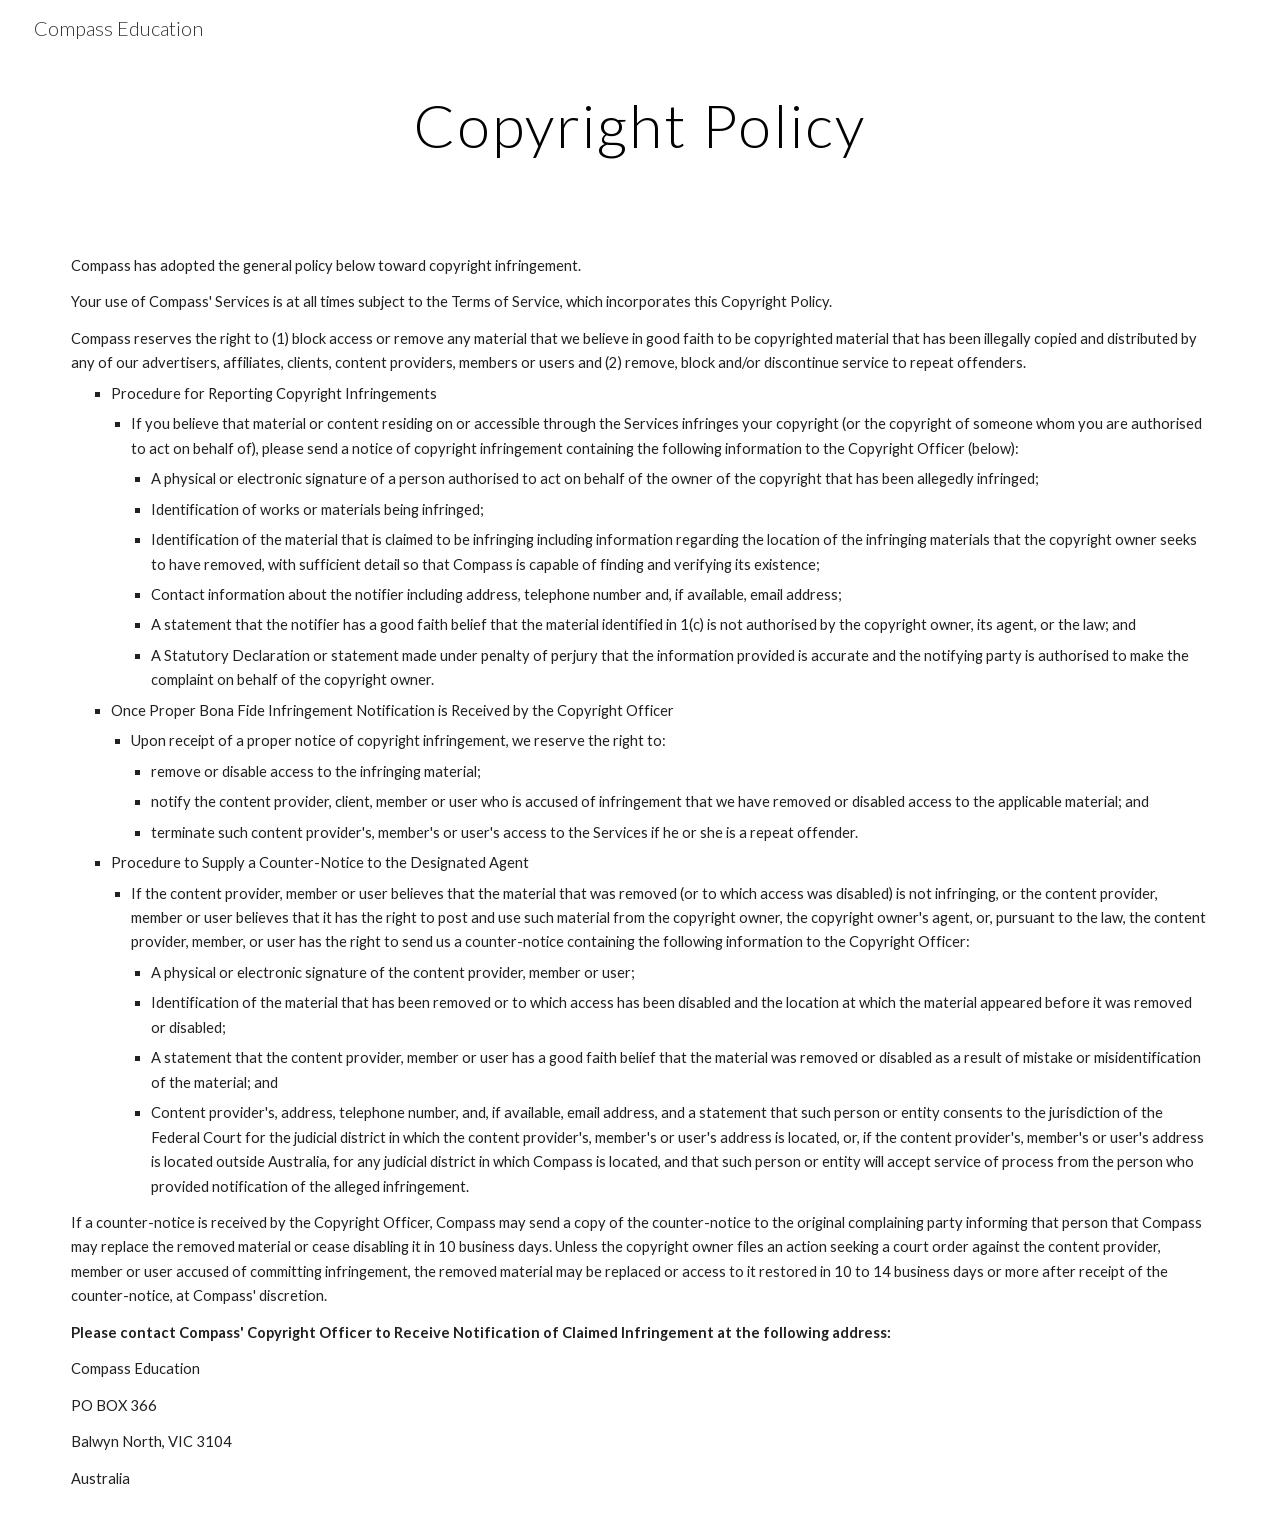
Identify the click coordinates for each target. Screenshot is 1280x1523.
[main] (640, 125)
